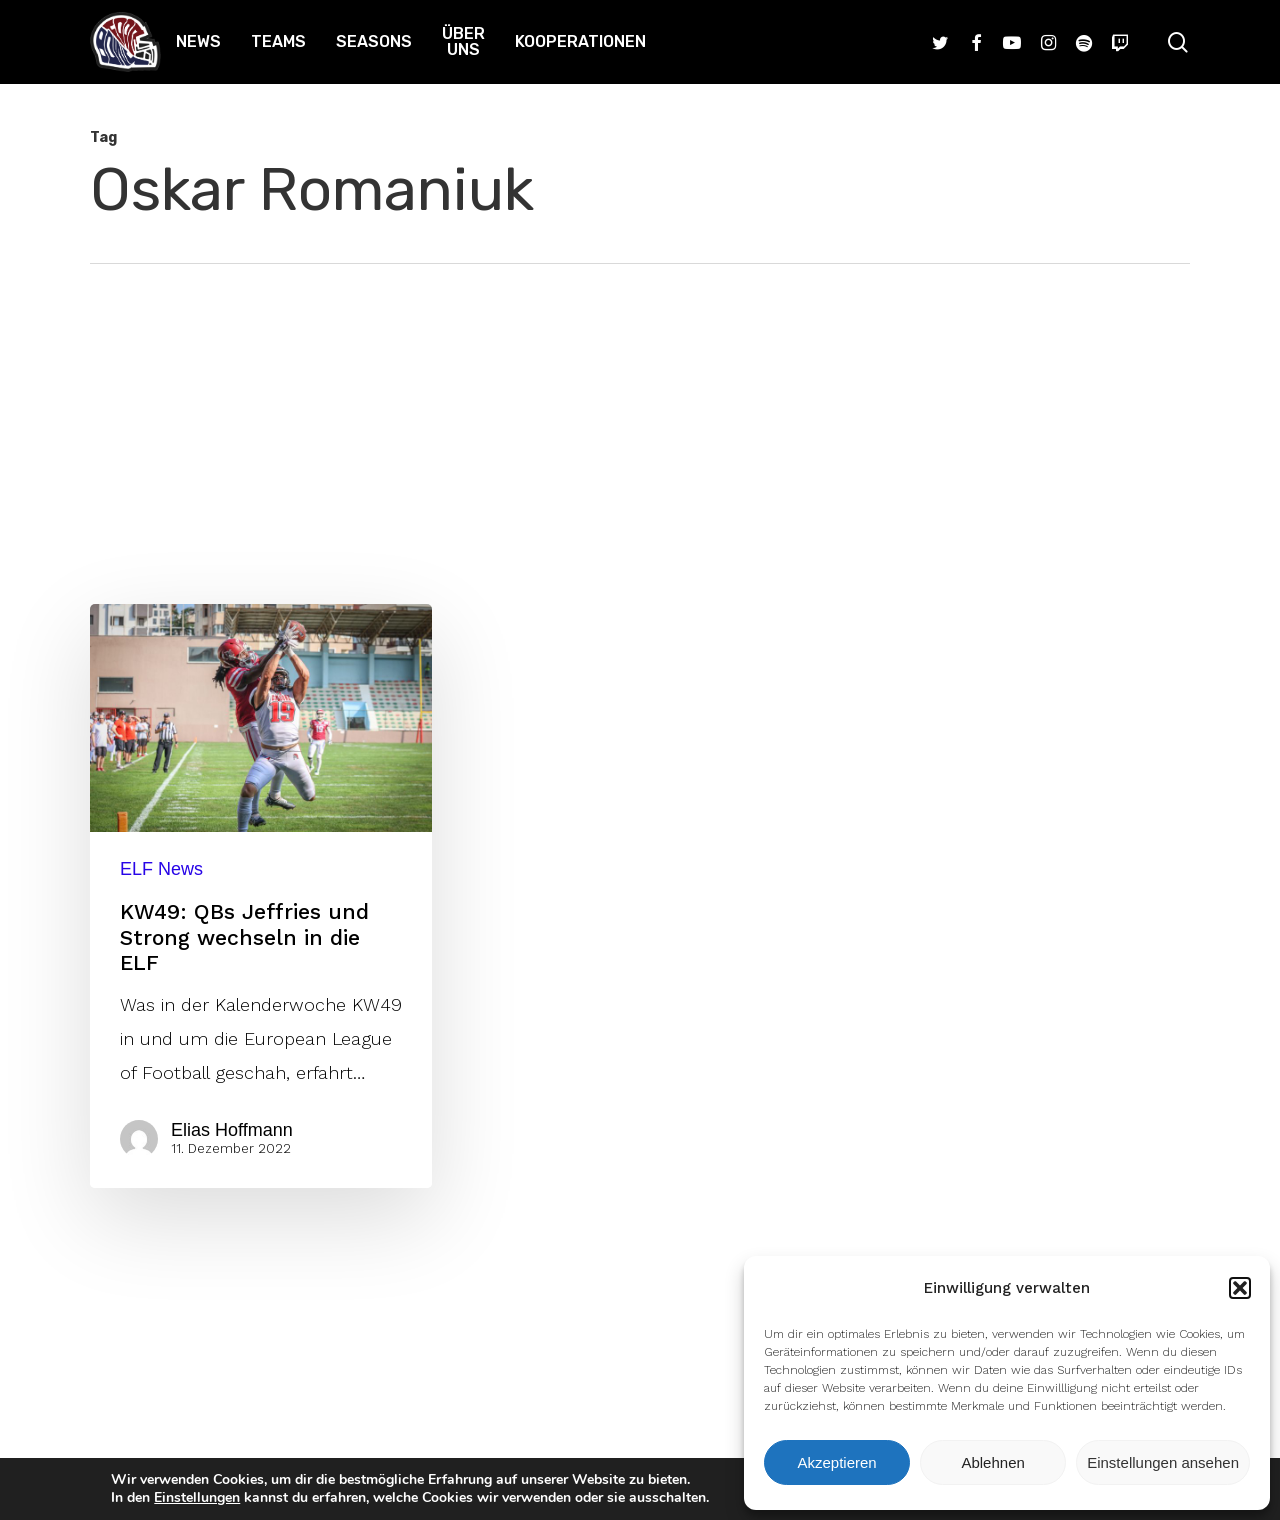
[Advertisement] (640, 414)
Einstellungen (197, 1498)
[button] (1240, 1288)
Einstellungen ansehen (1163, 1462)
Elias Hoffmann (232, 1130)
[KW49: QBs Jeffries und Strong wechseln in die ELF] (261, 896)
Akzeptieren (836, 1462)
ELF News (161, 869)
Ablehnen (992, 1462)
